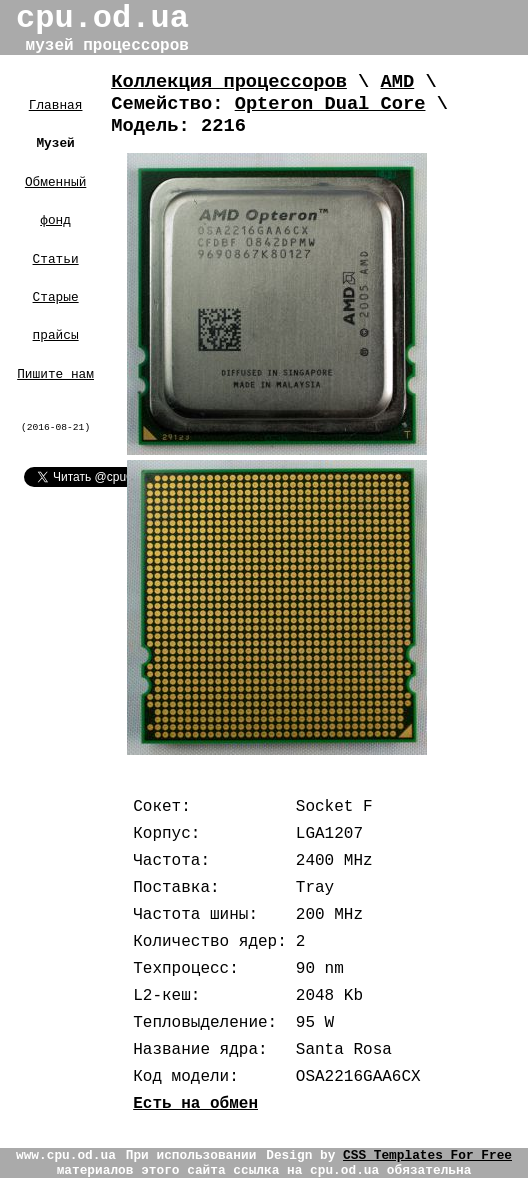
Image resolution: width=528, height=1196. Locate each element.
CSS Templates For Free (427, 1155)
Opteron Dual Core (330, 104)
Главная (56, 105)
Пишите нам (55, 374)
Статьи (56, 259)
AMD (398, 82)
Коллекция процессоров (229, 82)
